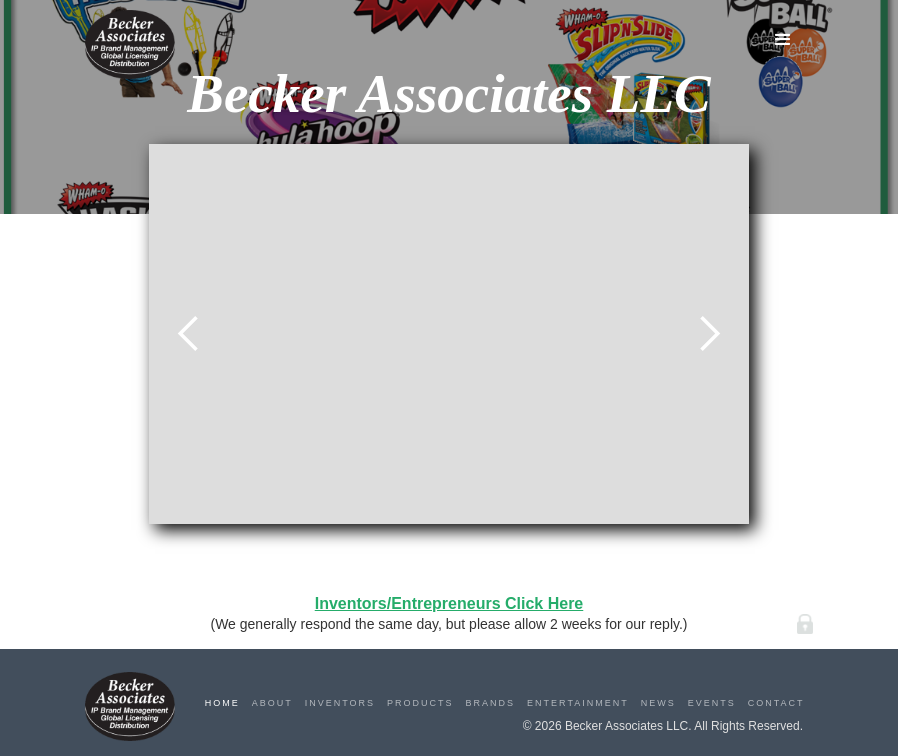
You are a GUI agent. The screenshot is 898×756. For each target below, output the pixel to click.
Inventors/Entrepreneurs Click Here (449, 603)
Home (222, 703)
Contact (776, 703)
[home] (130, 44)
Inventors (340, 703)
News (658, 703)
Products (420, 703)
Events (712, 703)
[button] (783, 40)
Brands (491, 703)
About (272, 703)
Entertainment (578, 703)
